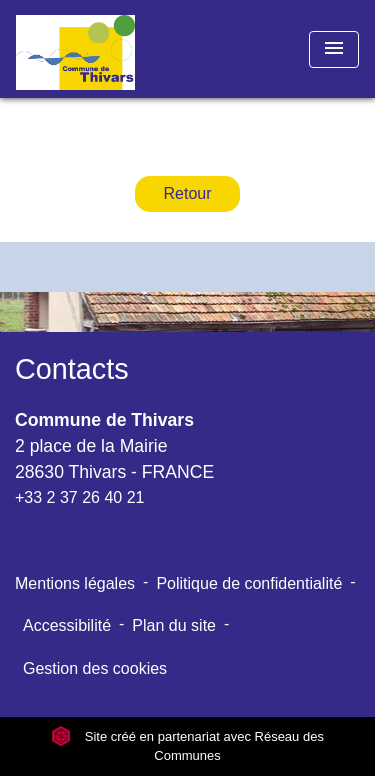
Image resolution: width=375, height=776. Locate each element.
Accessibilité (67, 625)
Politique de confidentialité (249, 583)
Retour (187, 193)
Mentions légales (75, 583)
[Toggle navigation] (334, 49)
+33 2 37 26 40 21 (79, 497)
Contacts (72, 369)
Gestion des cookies (95, 668)
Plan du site (174, 625)
